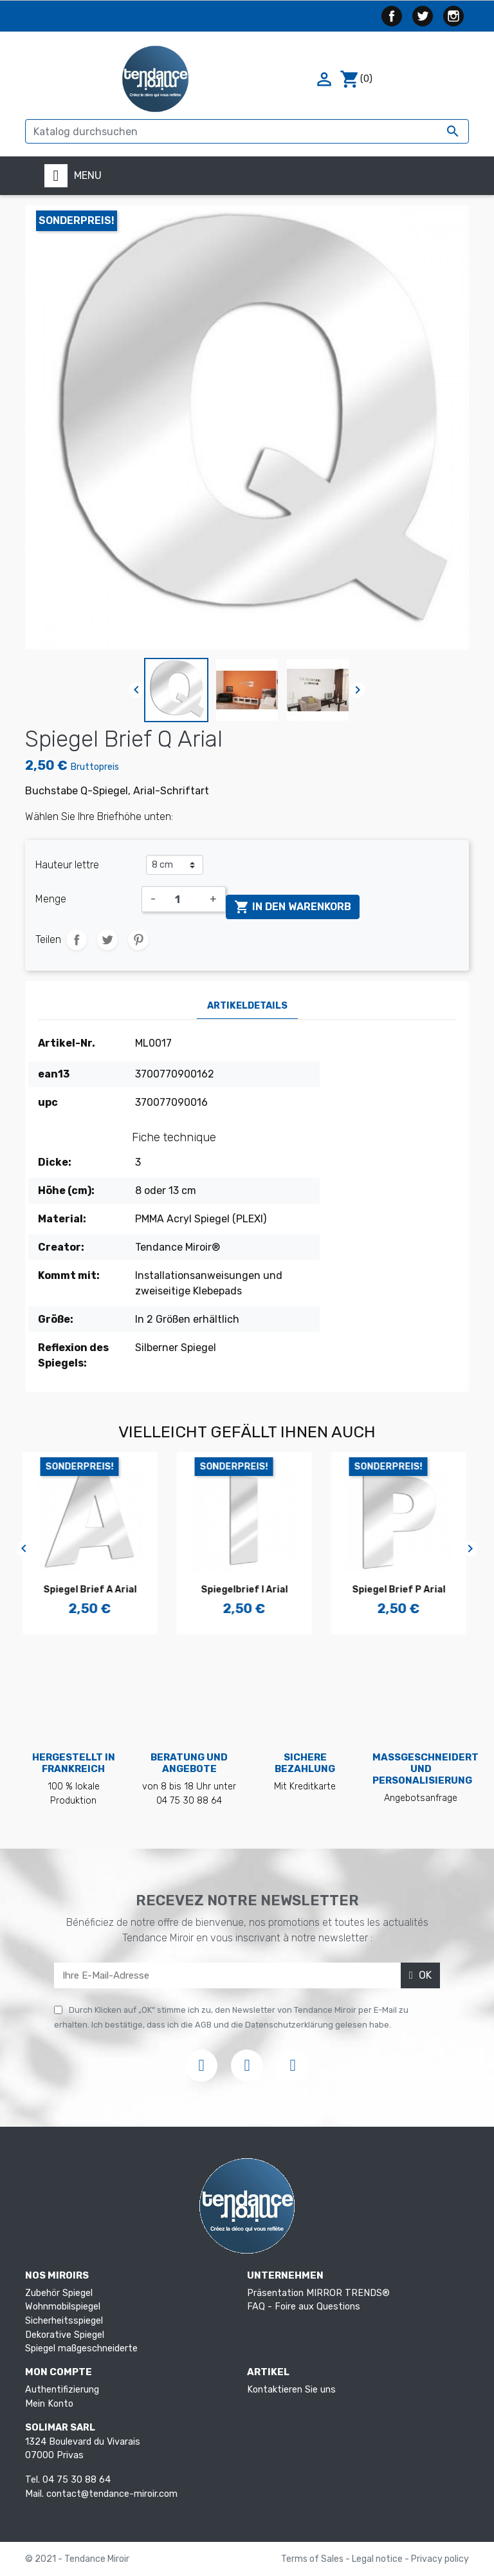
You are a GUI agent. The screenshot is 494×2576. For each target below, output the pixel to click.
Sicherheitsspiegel (64, 2320)
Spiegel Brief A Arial (93, 1589)
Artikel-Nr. (66, 1043)
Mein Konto (49, 2403)
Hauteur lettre (67, 865)
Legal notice (378, 2558)
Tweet (107, 939)
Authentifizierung (62, 2389)
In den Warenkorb (292, 907)
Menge (50, 899)
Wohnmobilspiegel (62, 2306)
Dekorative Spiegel (64, 2334)
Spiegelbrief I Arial (247, 1589)
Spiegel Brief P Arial (401, 1589)
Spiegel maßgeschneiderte (81, 2348)
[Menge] (182, 899)
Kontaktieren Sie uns (291, 2389)
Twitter (422, 16)
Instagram (453, 16)
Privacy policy (440, 2558)
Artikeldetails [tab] (247, 1005)
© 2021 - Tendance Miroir (77, 2558)
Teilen (76, 939)
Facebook (391, 16)
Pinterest (138, 939)
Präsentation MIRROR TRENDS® (318, 2293)
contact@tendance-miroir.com (112, 2493)
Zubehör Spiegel (59, 2293)
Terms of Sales (313, 2558)
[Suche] (247, 131)
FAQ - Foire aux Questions (303, 2306)
